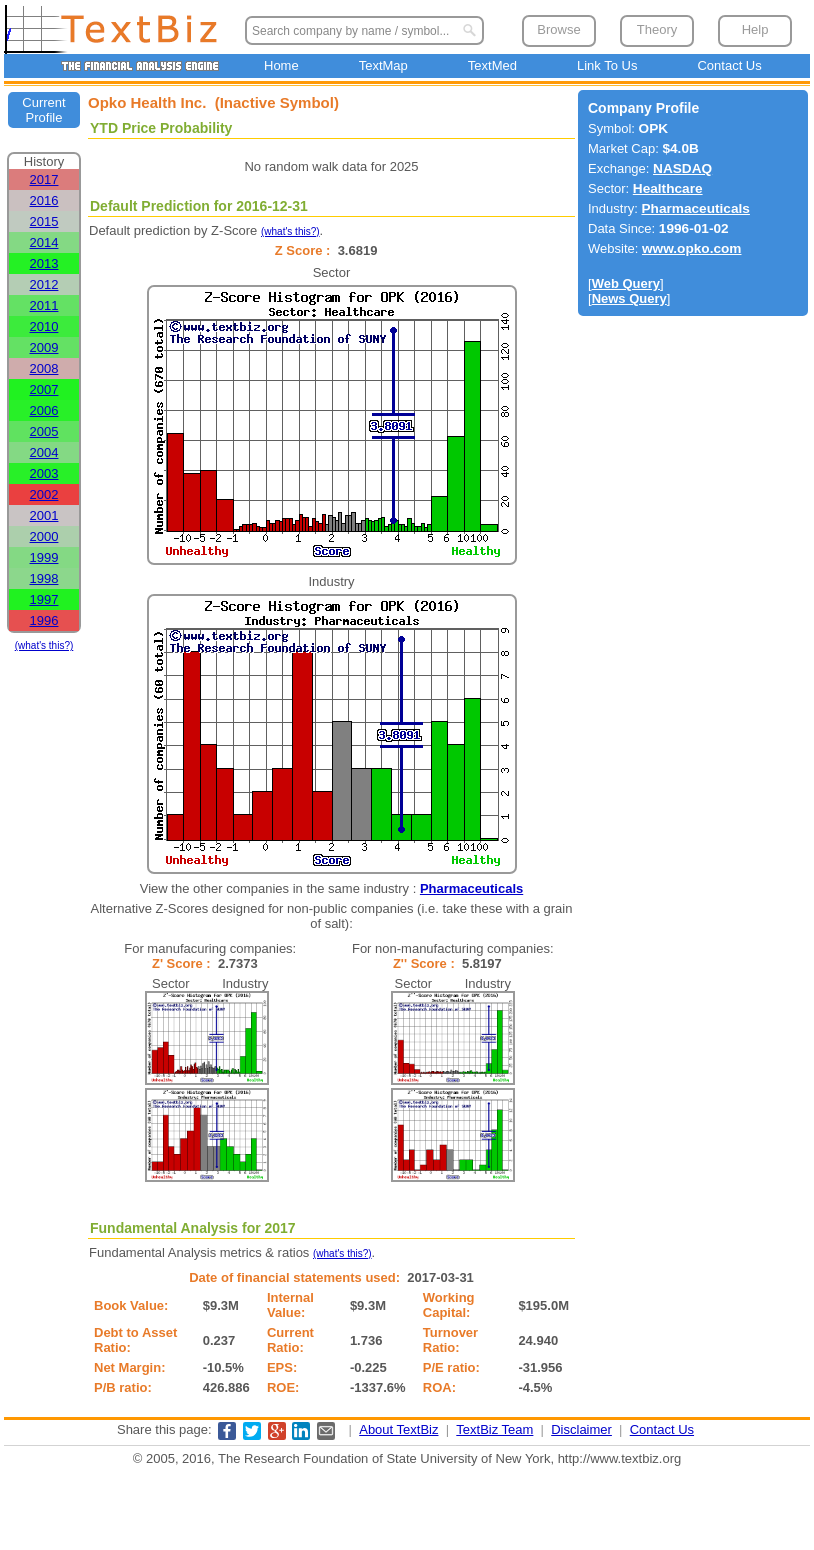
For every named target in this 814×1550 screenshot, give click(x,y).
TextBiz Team (494, 1429)
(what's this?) (44, 645)
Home (281, 65)
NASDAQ (682, 168)
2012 (44, 284)
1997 (44, 599)
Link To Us (607, 65)
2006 (44, 410)
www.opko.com (692, 248)
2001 (44, 515)
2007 (44, 389)
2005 (44, 431)
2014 (44, 242)
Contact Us (729, 65)
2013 (44, 263)
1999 (44, 557)
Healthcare (668, 188)
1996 (44, 620)
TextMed (492, 65)
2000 (44, 536)
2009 (44, 347)
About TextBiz (398, 1429)
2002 (44, 494)
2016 (44, 200)
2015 (44, 221)
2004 (44, 452)
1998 (44, 578)
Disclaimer (581, 1429)
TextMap (383, 65)
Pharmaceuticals (471, 888)
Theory (657, 29)
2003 (44, 473)
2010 (44, 326)
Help (755, 29)
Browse (558, 29)
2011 (44, 305)
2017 (44, 179)
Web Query (626, 283)
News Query (629, 298)
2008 (44, 368)
